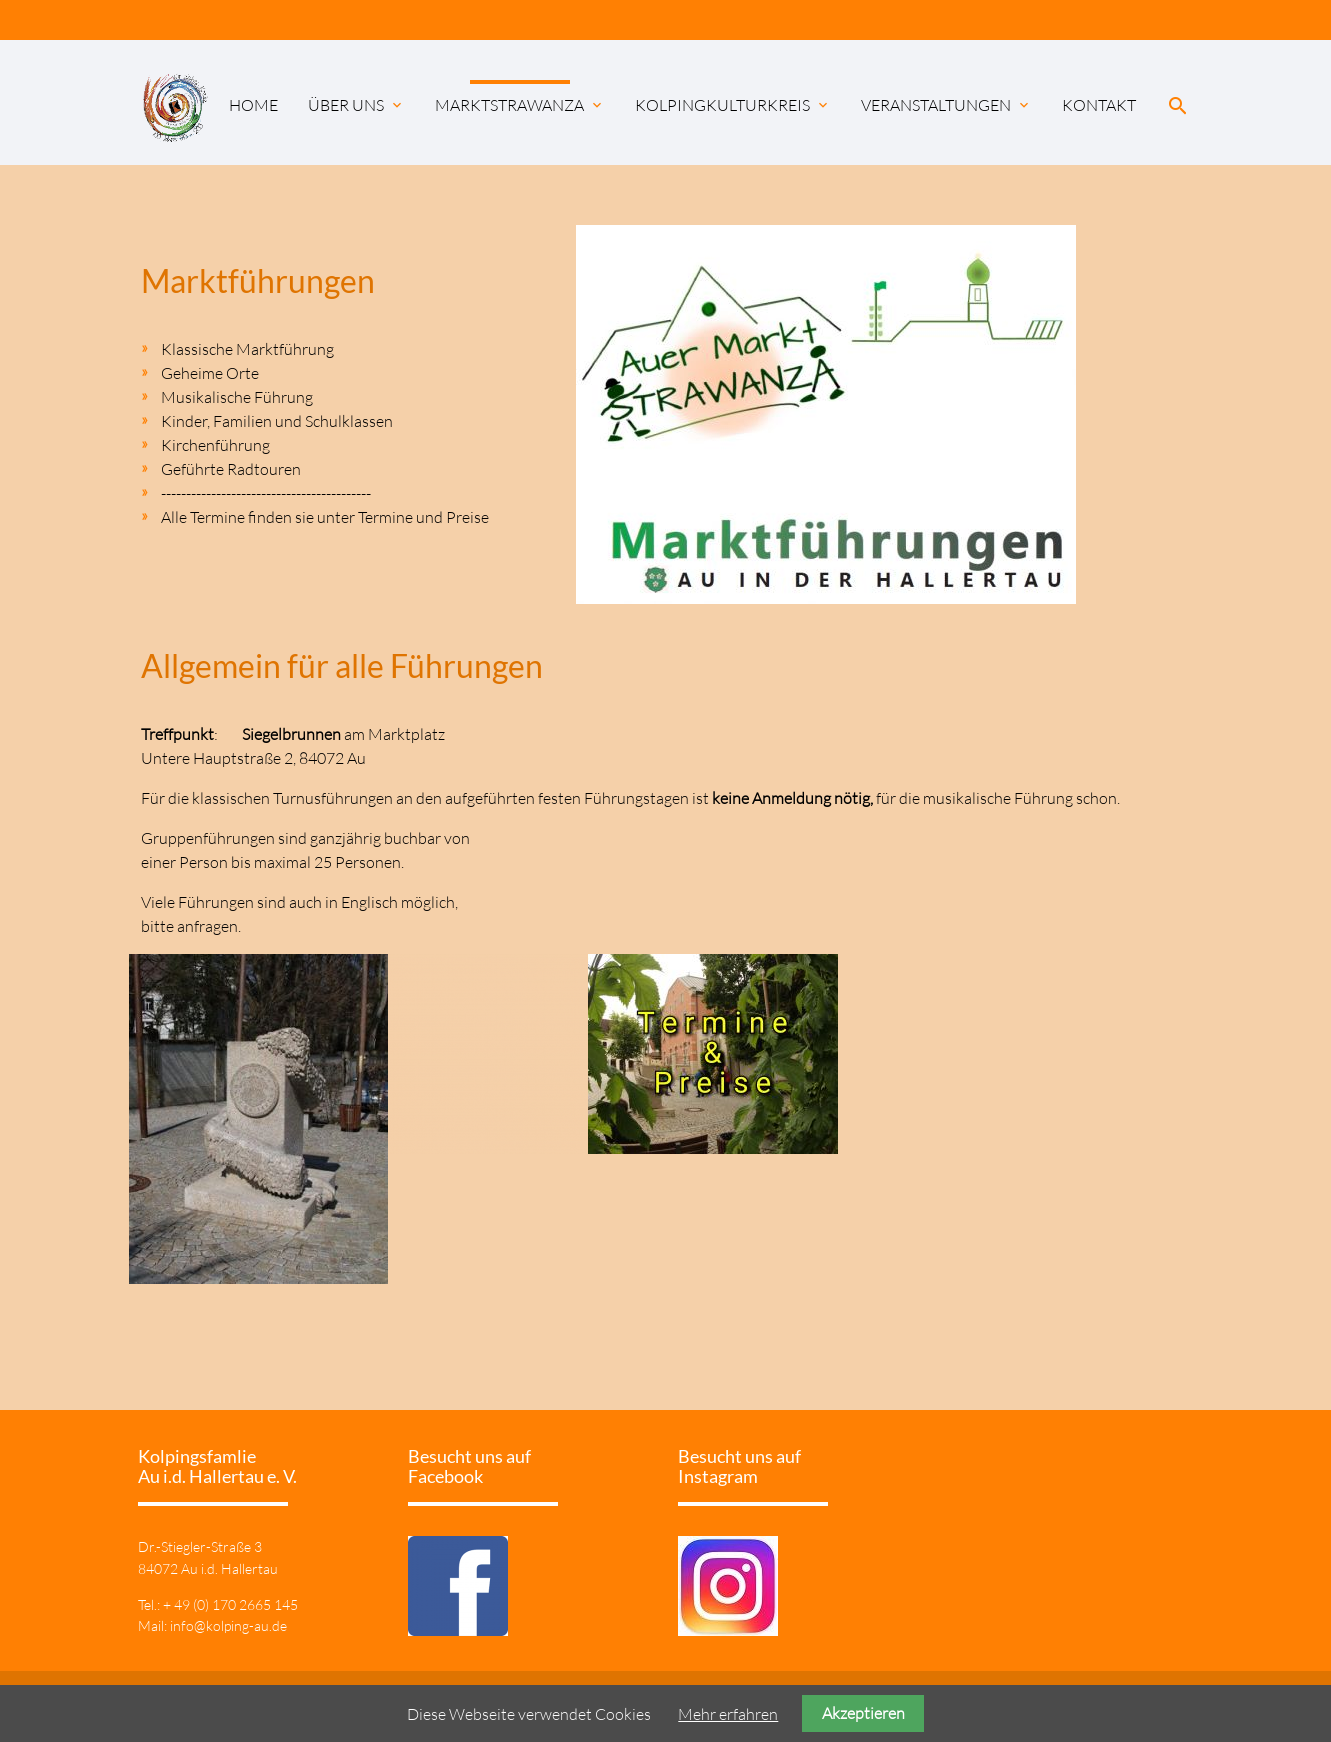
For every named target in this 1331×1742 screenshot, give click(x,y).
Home (253, 105)
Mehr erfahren (728, 1714)
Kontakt (1099, 105)
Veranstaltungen (946, 105)
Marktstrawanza (520, 105)
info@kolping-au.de (228, 1625)
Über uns (356, 105)
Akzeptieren (863, 1713)
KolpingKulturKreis (733, 105)
